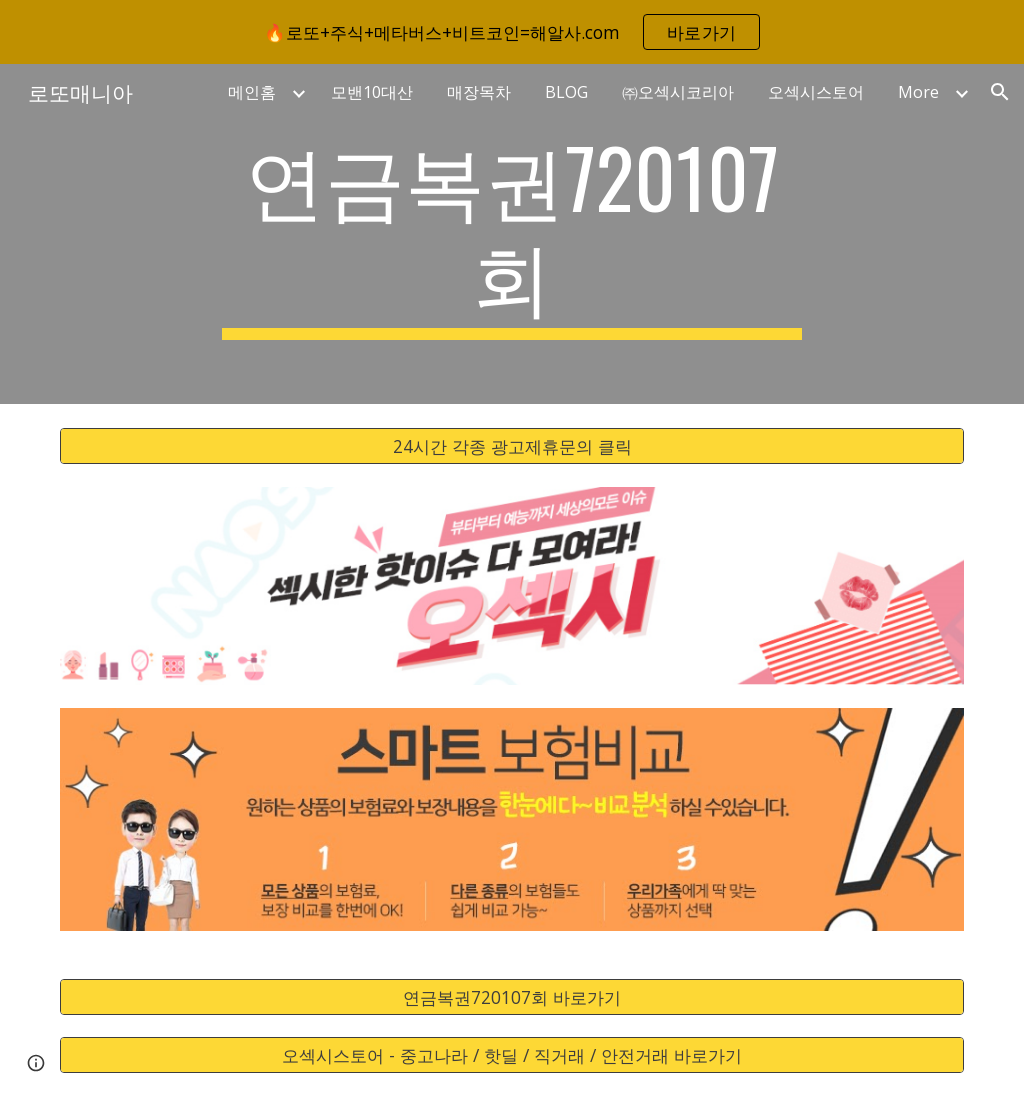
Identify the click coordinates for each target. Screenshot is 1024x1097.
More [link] (918, 92)
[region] (512, 32)
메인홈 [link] (252, 92)
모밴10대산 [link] (372, 92)
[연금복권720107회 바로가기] (512, 996)
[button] (1000, 92)
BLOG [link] (566, 92)
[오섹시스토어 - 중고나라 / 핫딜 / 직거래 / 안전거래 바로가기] (512, 1055)
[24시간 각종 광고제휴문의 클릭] (512, 446)
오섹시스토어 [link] (816, 92)
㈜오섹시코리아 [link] (678, 92)
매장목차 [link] (479, 92)
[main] (511, 234)
